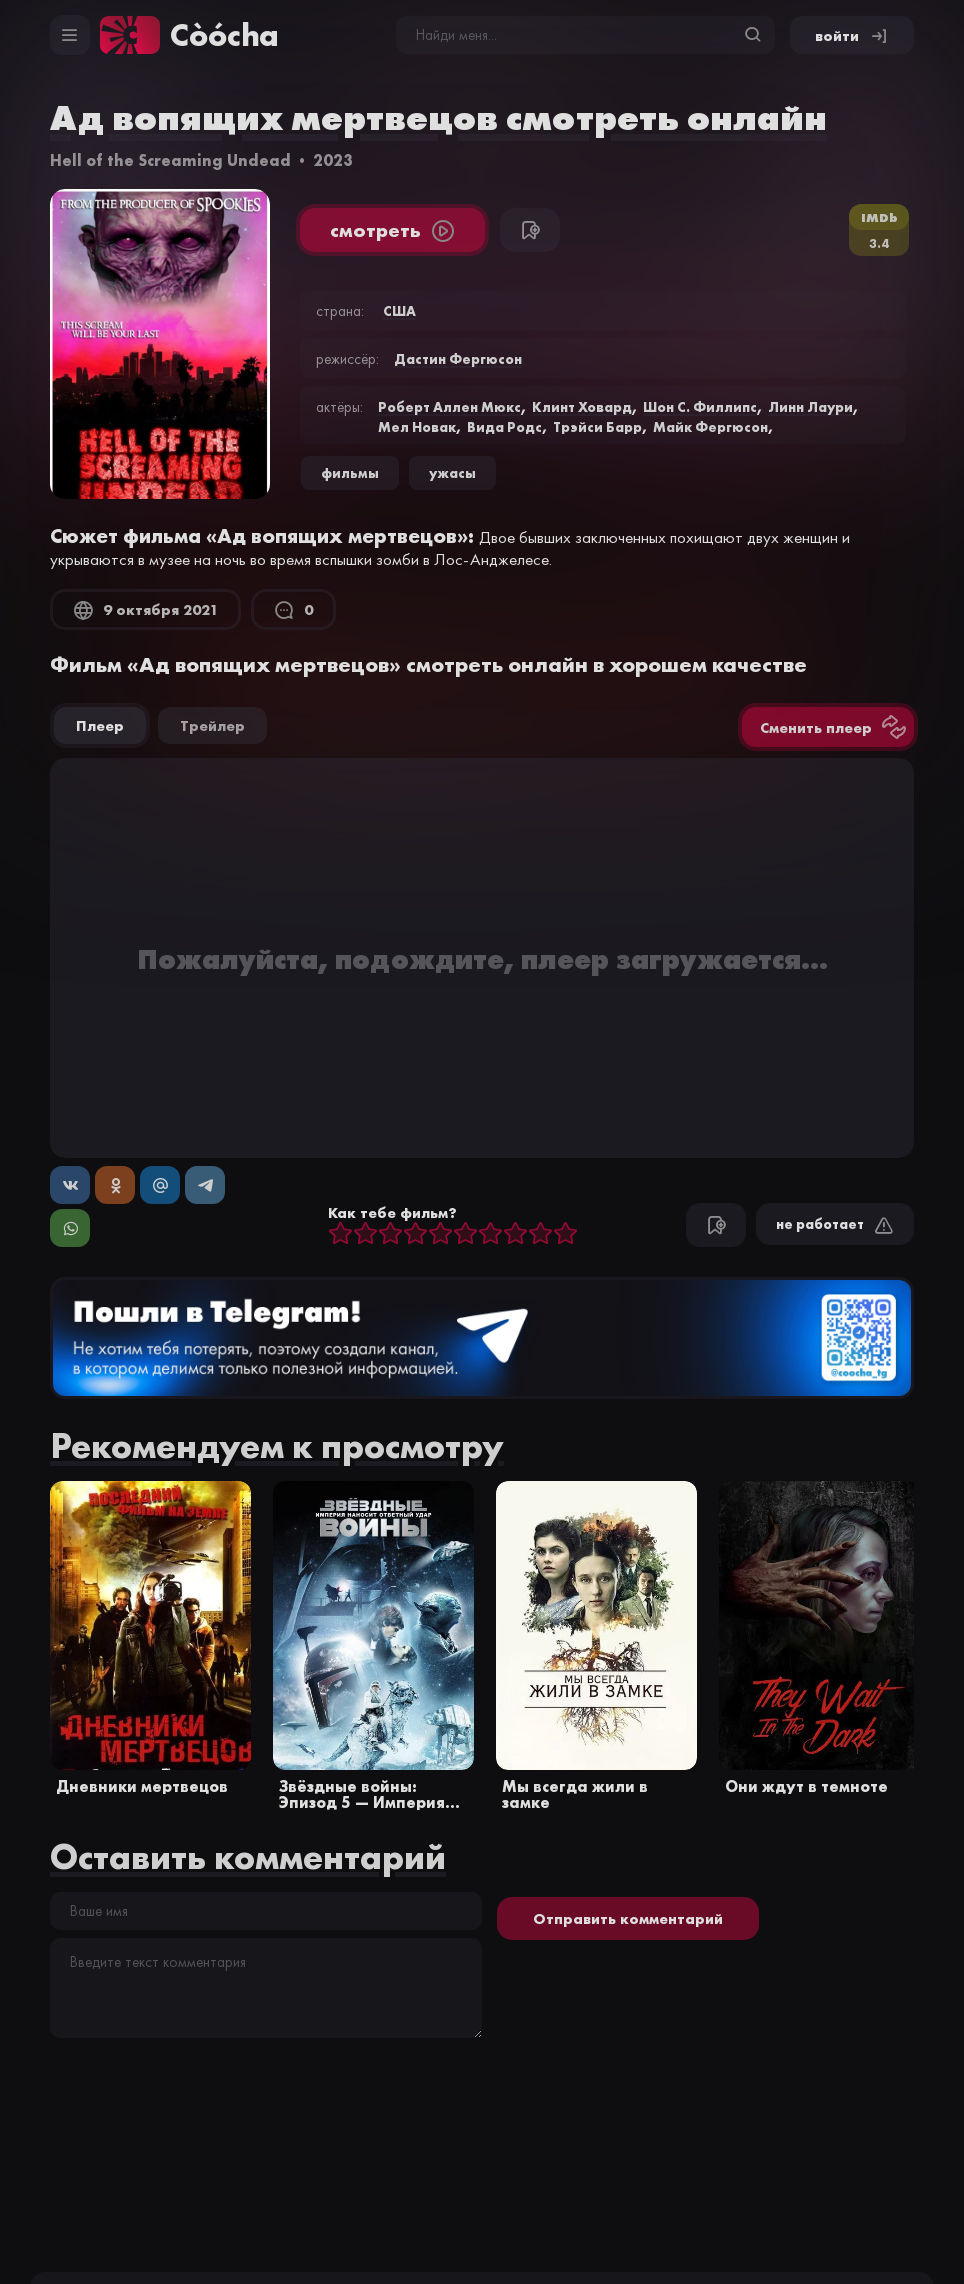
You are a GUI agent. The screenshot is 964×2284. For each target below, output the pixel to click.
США (399, 311)
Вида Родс (504, 427)
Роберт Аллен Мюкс (449, 407)
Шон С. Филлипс (700, 407)
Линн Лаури (810, 407)
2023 (333, 160)
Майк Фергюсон (710, 427)
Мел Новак (417, 427)
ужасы (452, 473)
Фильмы (350, 473)
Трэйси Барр (597, 427)
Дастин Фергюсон (458, 359)
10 (565, 1234)
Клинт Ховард (582, 407)
